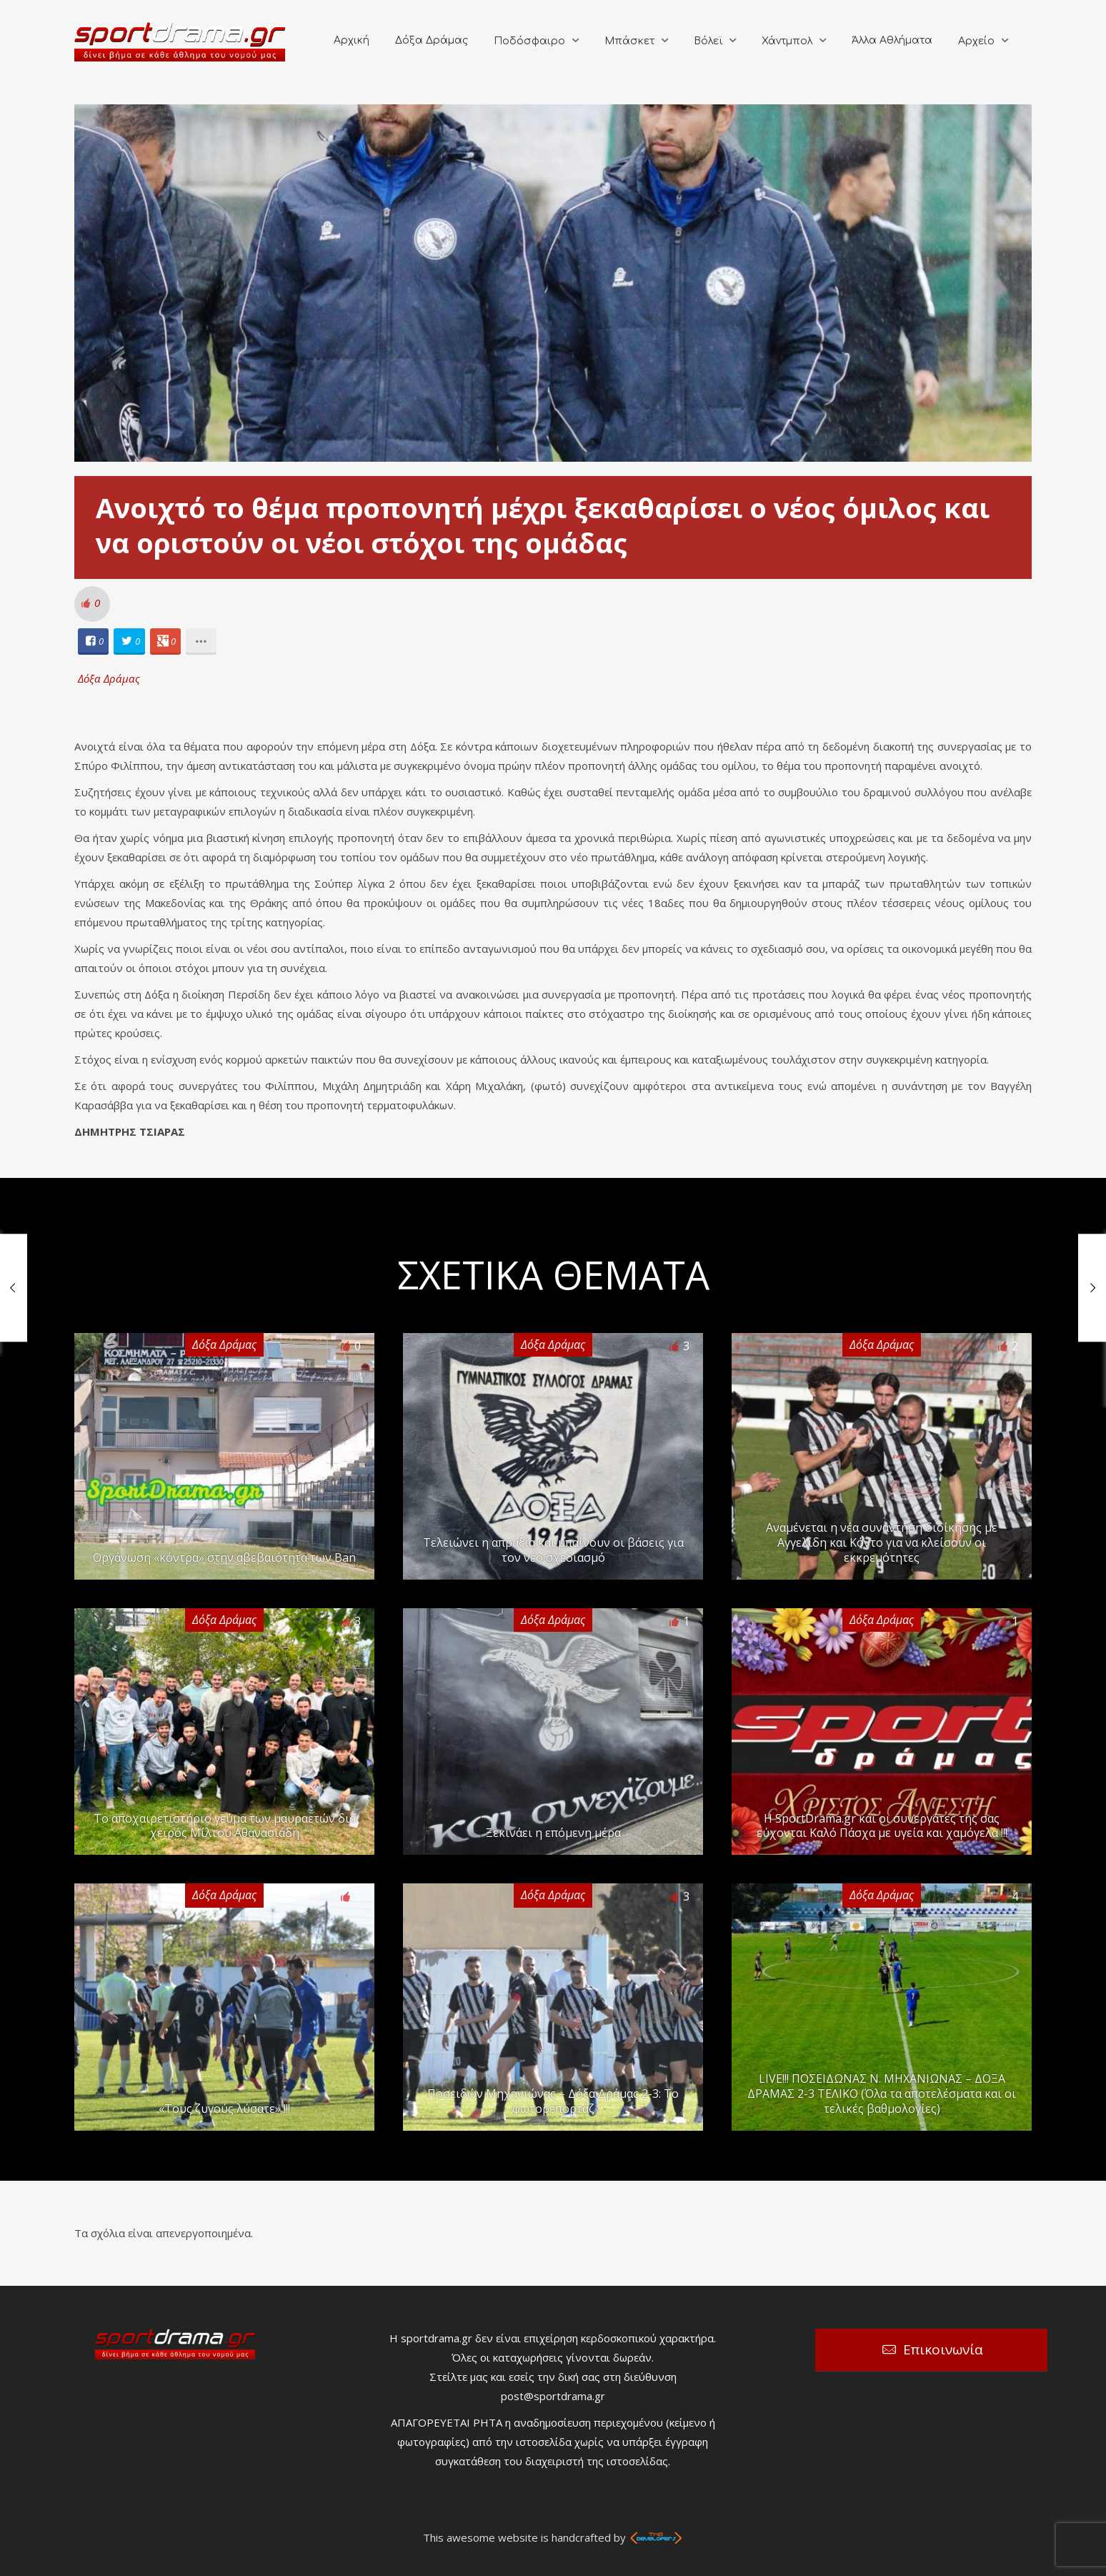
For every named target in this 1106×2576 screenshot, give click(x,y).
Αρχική (351, 40)
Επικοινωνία (943, 2349)
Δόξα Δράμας (431, 40)
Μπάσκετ (629, 41)
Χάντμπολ (787, 41)
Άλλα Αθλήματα (892, 40)
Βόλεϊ (708, 41)
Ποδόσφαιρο (529, 41)
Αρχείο (976, 41)
